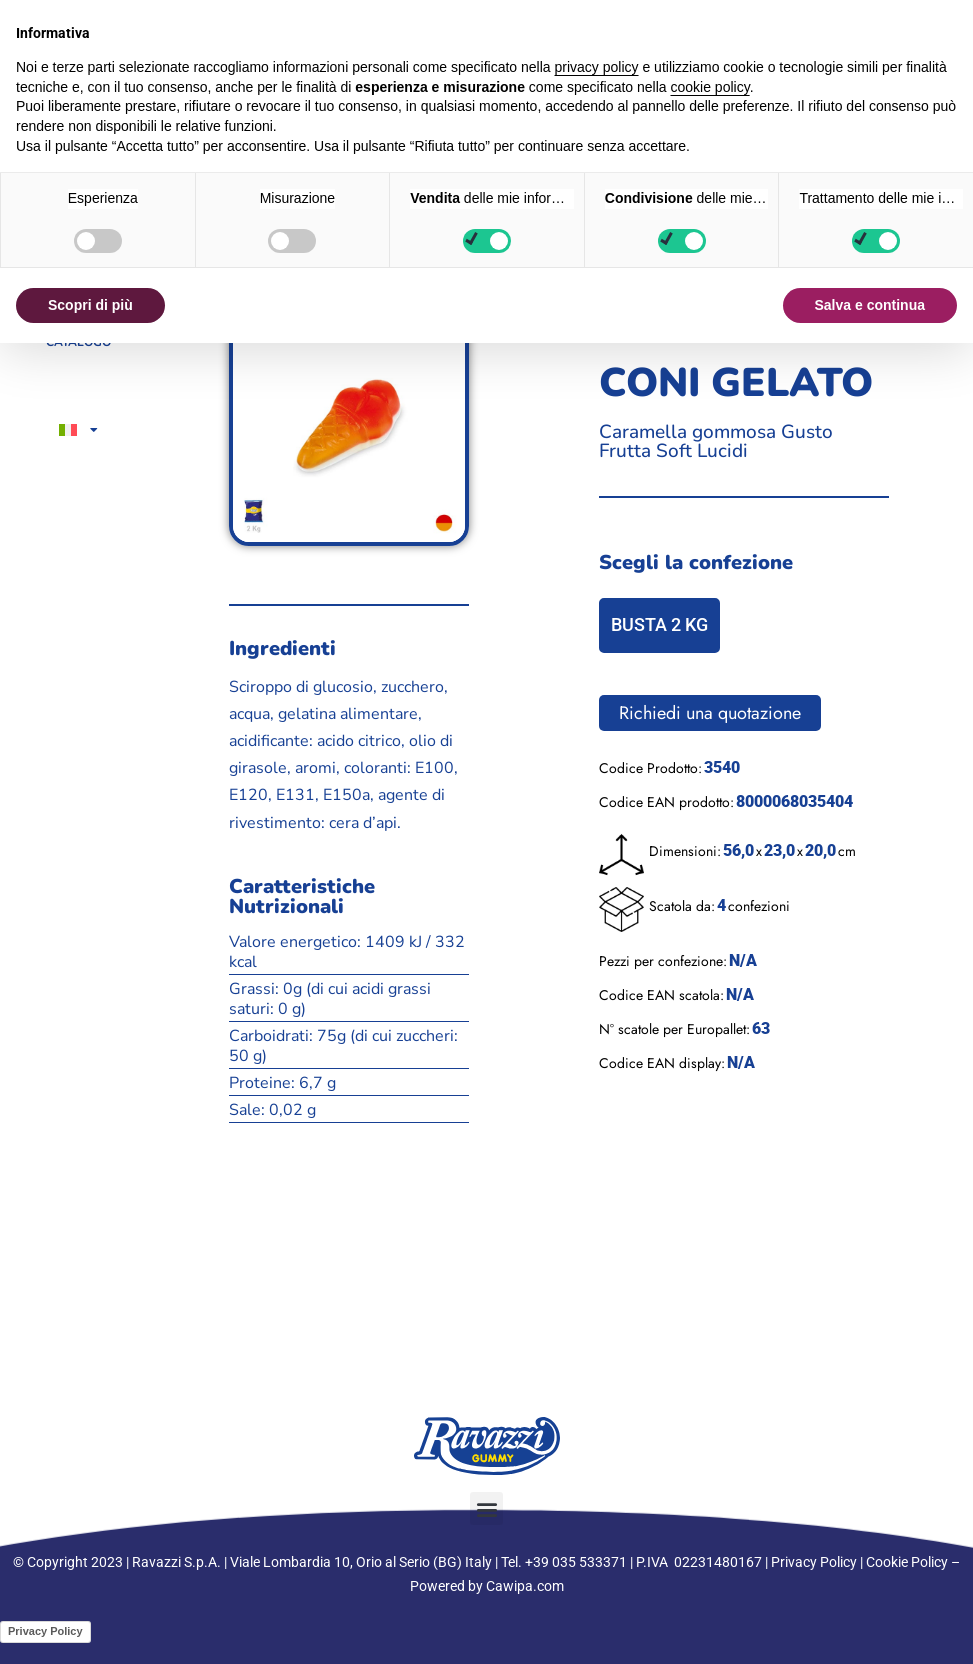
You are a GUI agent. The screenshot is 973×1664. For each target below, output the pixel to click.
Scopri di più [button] (90, 305)
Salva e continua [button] (870, 305)
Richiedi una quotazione (710, 713)
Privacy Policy (814, 1562)
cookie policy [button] (710, 87)
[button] (486, 1508)
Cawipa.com (525, 1586)
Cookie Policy (907, 1562)
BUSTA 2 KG (659, 624)
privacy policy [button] (597, 67)
